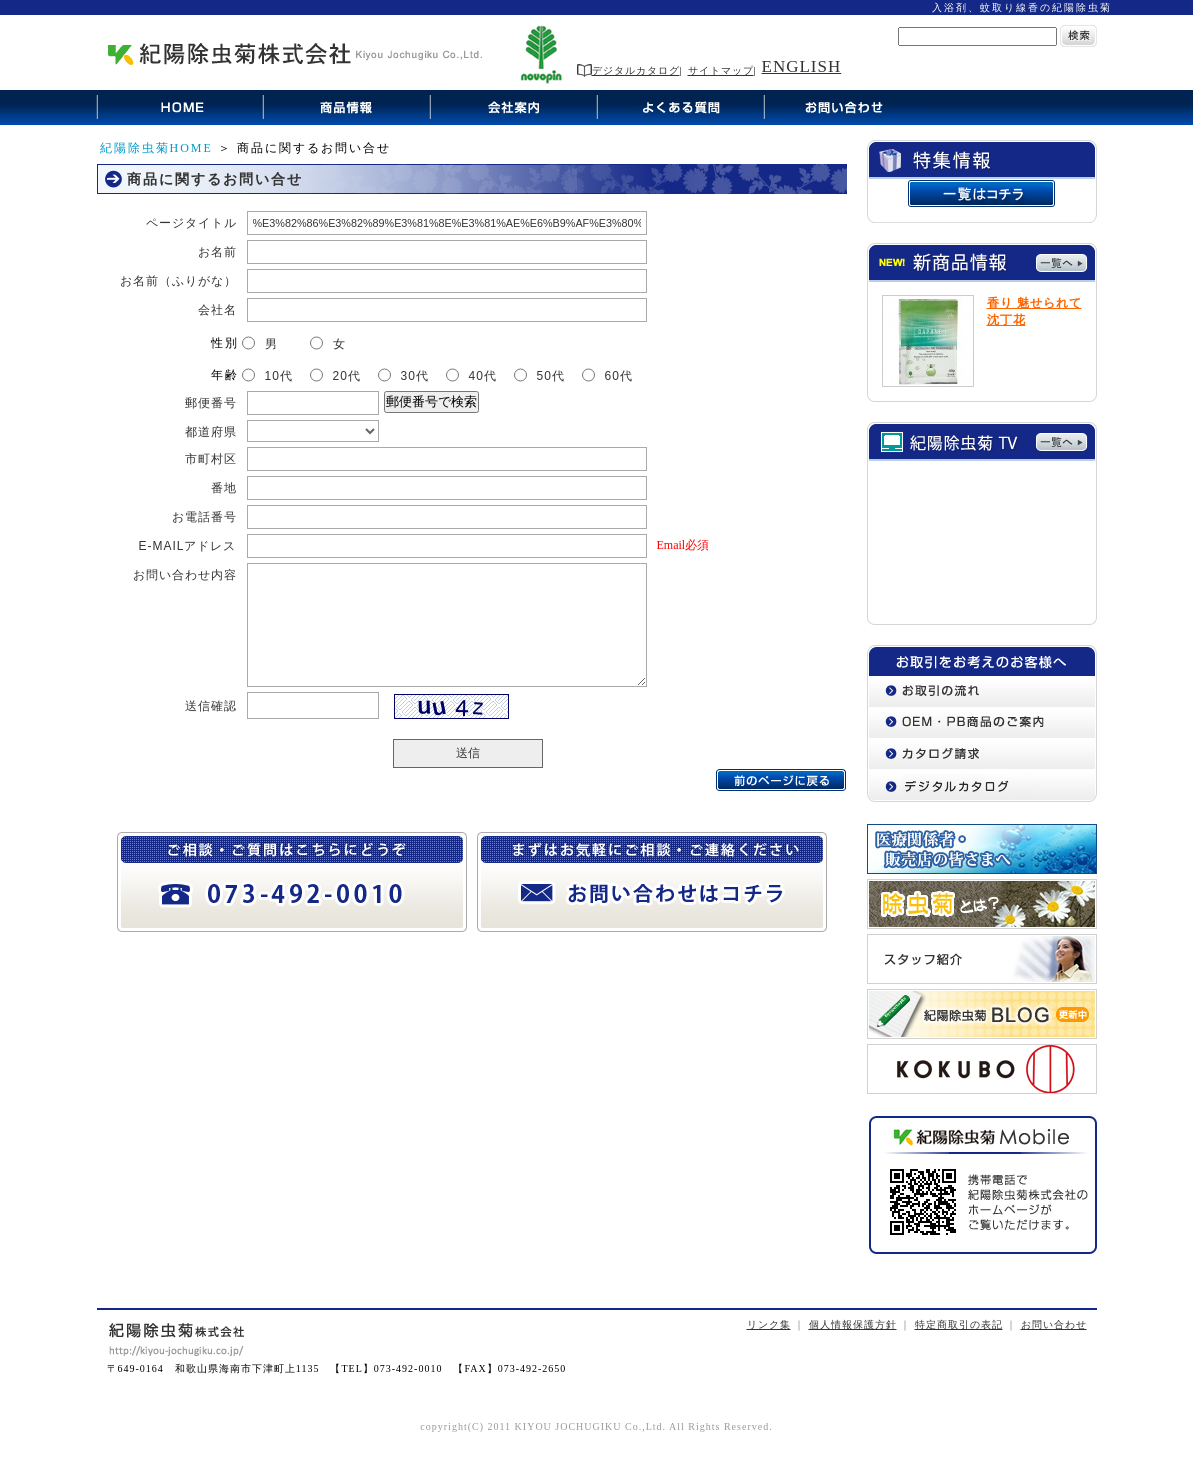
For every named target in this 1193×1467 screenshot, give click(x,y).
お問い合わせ (1054, 1324)
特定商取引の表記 (959, 1324)
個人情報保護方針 (853, 1324)
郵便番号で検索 (431, 401)
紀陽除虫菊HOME (156, 148)
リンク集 (769, 1324)
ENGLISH (802, 66)
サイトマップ (721, 70)
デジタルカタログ (628, 70)
